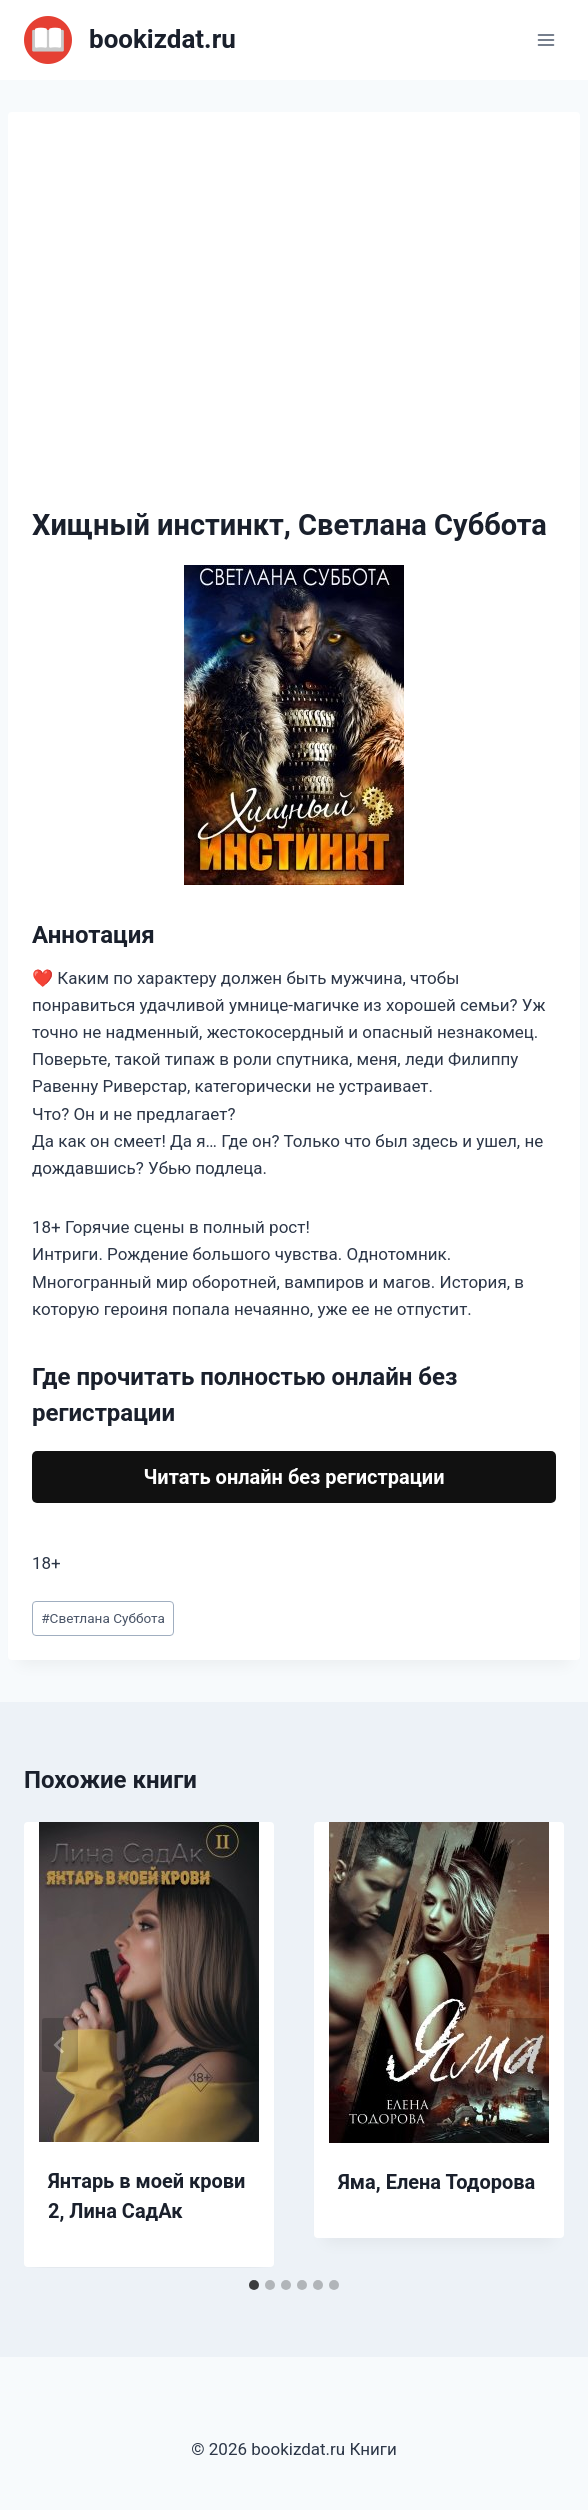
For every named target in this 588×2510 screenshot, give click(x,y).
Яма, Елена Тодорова (436, 2182)
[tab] (254, 2285)
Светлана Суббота (103, 1618)
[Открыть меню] (545, 39)
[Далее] (528, 2045)
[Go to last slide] (60, 2045)
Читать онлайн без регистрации (293, 1477)
